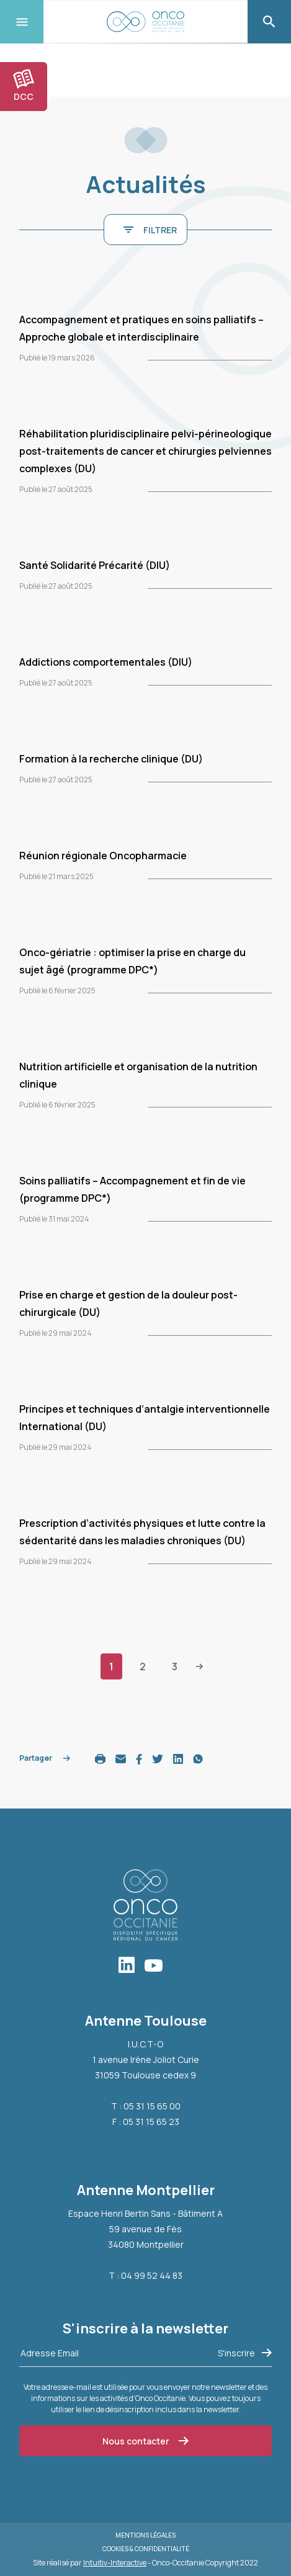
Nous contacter (145, 2441)
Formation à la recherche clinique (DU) (111, 759)
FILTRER (150, 230)
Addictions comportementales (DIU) (105, 662)
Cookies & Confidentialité (145, 2548)
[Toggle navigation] (21, 21)
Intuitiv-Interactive (114, 2562)
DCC (23, 85)
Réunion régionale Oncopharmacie (103, 855)
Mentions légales (145, 2535)
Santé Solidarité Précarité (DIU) (94, 565)
